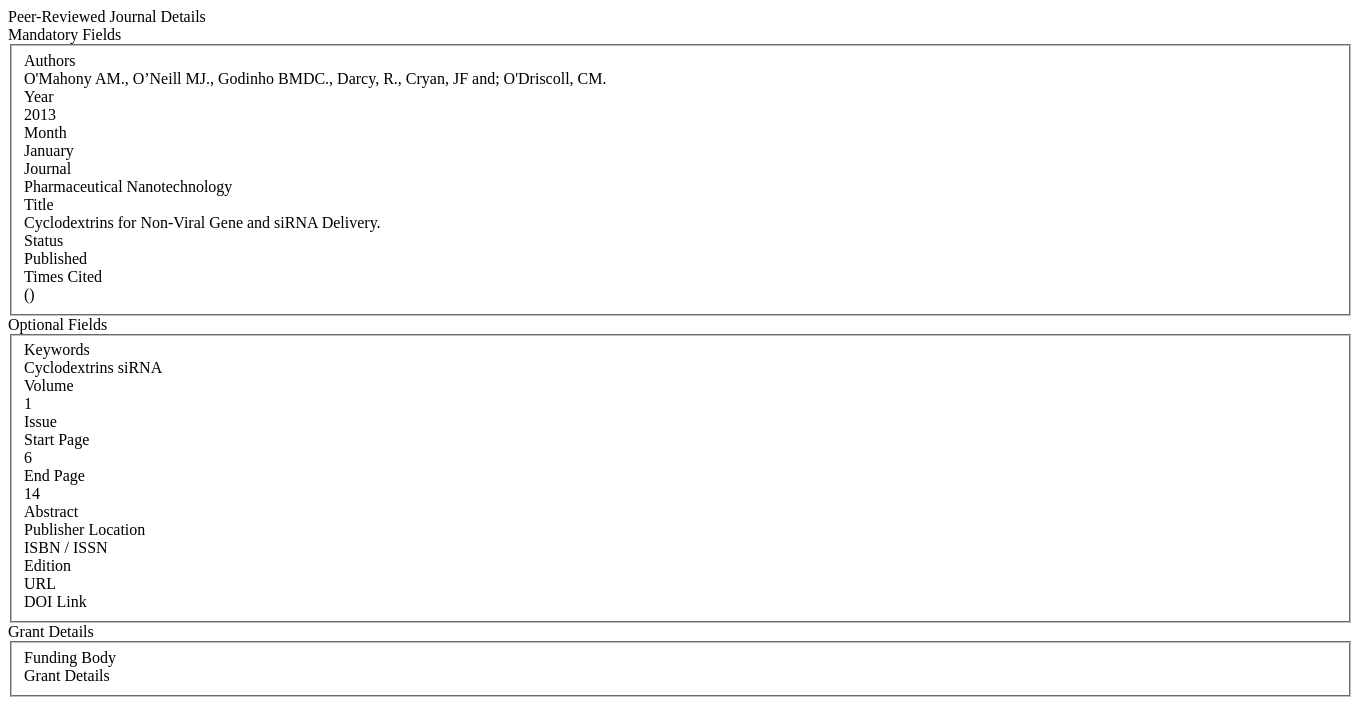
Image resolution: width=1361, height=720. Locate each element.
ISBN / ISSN (66, 547)
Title (39, 204)
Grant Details (67, 675)
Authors (50, 60)
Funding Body (70, 657)
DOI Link (55, 601)
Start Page (56, 439)
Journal (47, 168)
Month (45, 132)
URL (40, 583)
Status (43, 240)
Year (38, 96)
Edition (47, 565)
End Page (54, 475)
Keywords (57, 349)
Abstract (51, 511)
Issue (40, 421)
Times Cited (63, 276)
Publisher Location (84, 529)
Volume (48, 385)
